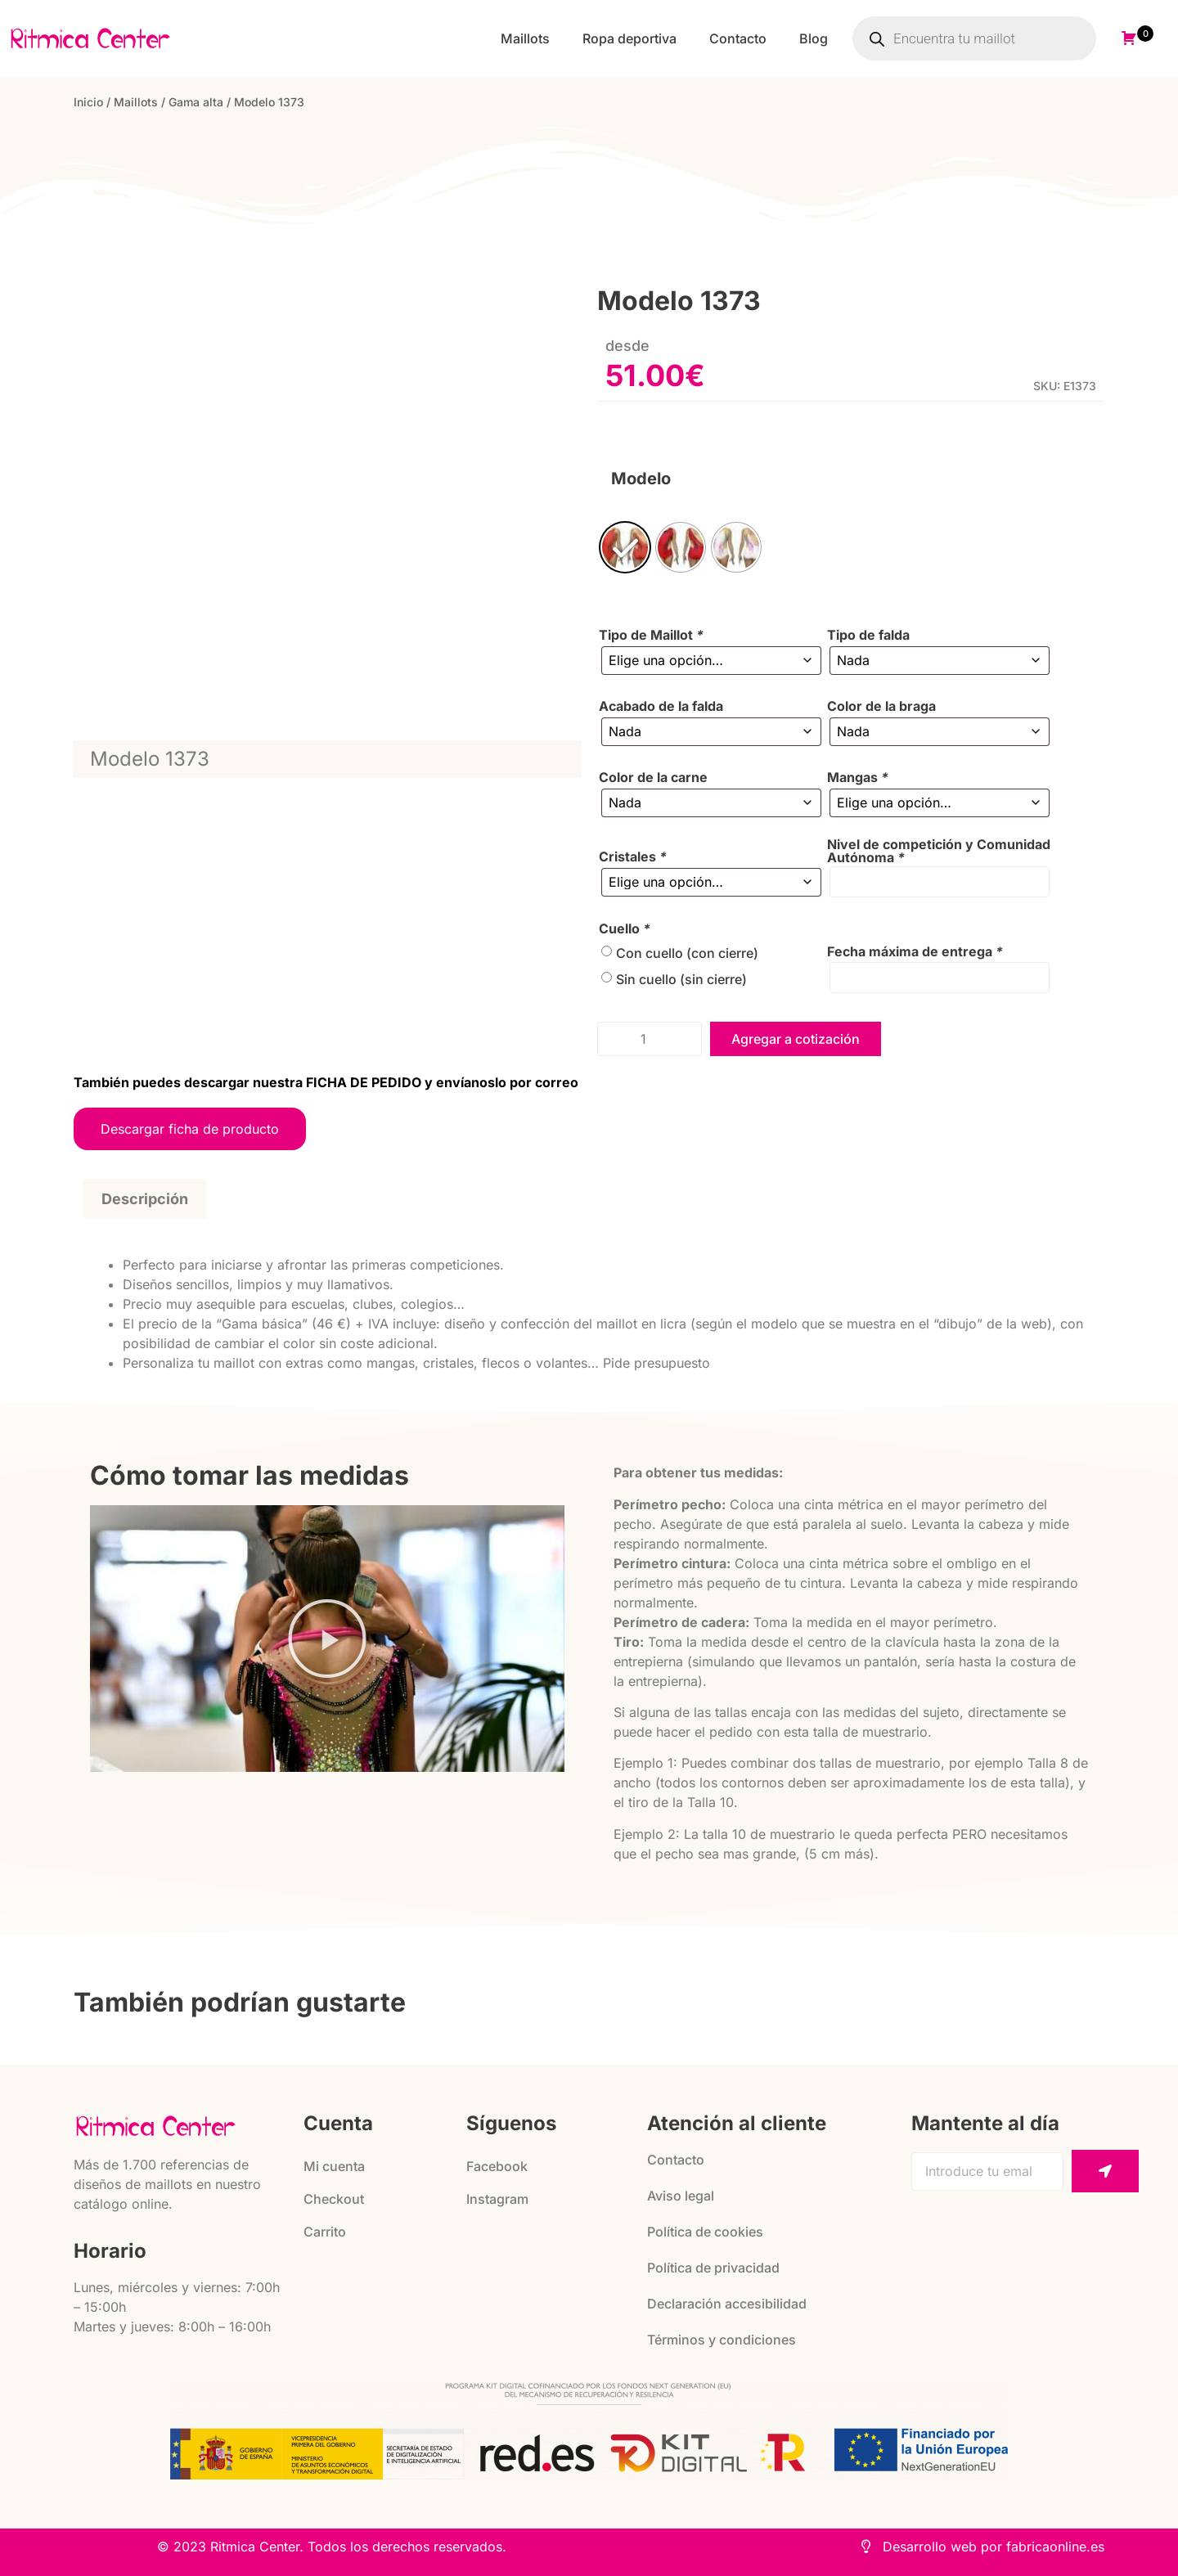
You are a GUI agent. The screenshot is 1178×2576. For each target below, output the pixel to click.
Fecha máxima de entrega (915, 951)
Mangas (857, 777)
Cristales (633, 856)
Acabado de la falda (661, 706)
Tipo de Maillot (651, 634)
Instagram (497, 2199)
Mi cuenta (334, 2166)
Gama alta (196, 102)
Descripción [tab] (144, 1198)
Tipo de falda (868, 634)
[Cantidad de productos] (649, 1039)
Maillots (525, 38)
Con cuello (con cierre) (687, 953)
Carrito (324, 2231)
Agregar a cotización (795, 1039)
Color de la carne (653, 777)
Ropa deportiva (629, 38)
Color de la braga (881, 706)
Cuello (624, 928)
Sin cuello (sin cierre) (681, 979)
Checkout (333, 2199)
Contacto (738, 38)
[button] (327, 1638)
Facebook (497, 2166)
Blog (813, 38)
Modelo (641, 478)
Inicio (88, 102)
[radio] (625, 547)
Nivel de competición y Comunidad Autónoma (938, 851)
